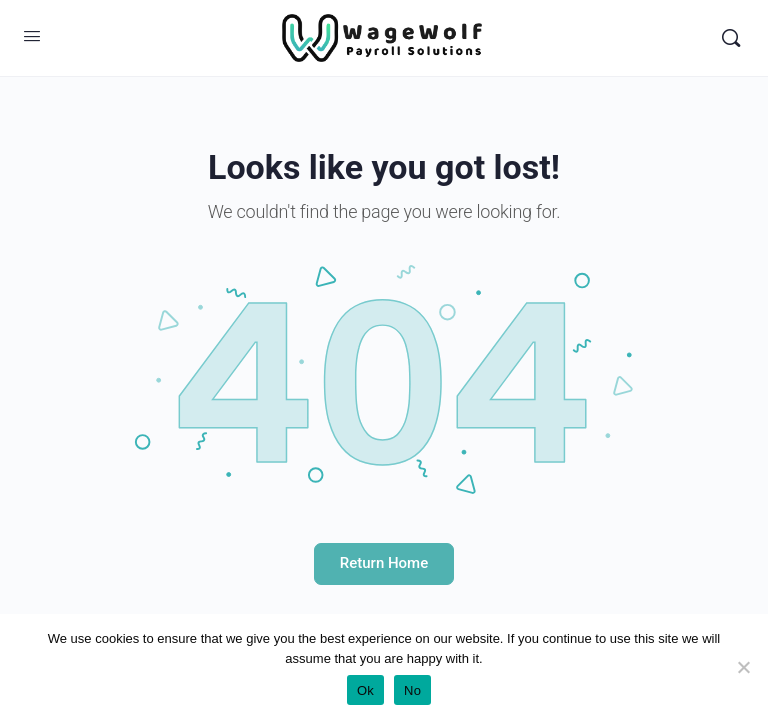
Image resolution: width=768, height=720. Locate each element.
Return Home (384, 563)
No (412, 690)
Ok (365, 690)
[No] (743, 667)
